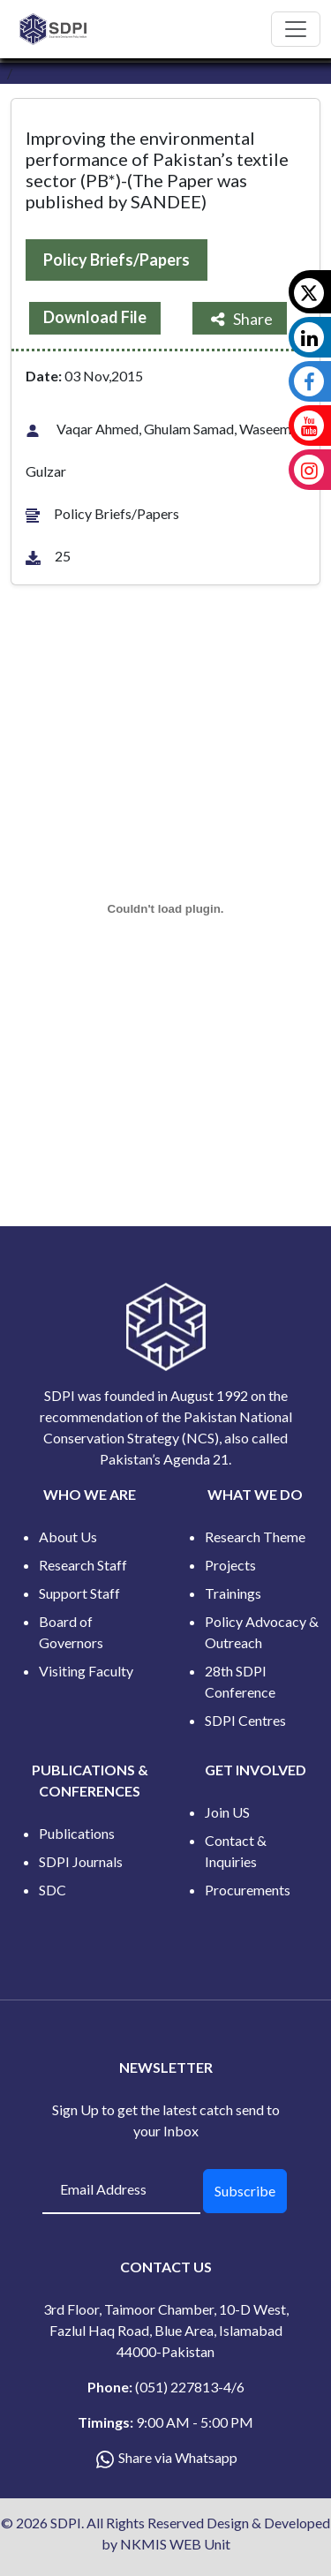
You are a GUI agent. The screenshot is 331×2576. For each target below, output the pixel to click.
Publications (77, 1833)
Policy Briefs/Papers (116, 259)
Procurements (247, 1889)
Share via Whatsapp (177, 2457)
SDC (52, 1889)
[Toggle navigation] (295, 29)
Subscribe (244, 2190)
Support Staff (79, 1593)
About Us (68, 1536)
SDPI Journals (81, 1861)
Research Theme (255, 1536)
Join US (227, 1812)
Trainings (233, 1593)
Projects (230, 1564)
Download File (95, 317)
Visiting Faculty (86, 1670)
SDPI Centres (245, 1720)
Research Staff (83, 1564)
